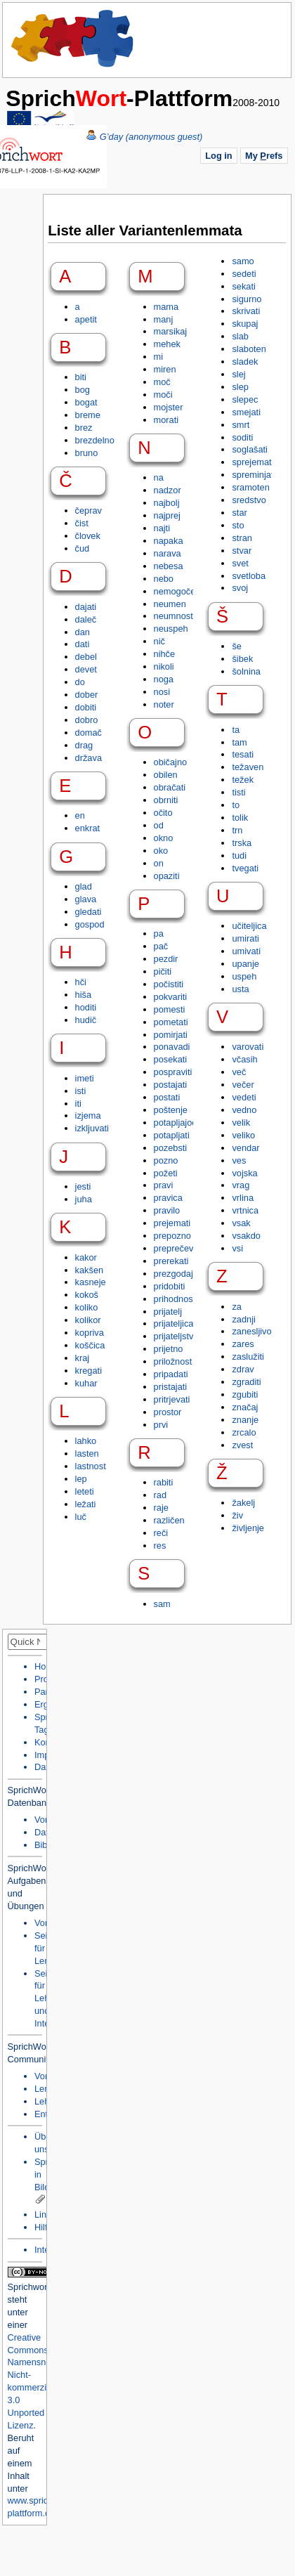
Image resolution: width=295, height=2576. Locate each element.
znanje (245, 1419)
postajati (171, 1084)
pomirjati (171, 1034)
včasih (244, 1059)
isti (80, 1091)
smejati (246, 412)
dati (82, 644)
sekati (243, 286)
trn (237, 830)
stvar (241, 550)
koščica (90, 1345)
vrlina (243, 1197)
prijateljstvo (176, 1336)
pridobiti (169, 1286)
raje (161, 1507)
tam (239, 742)
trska (241, 843)
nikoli (164, 666)
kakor (86, 1257)
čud (82, 548)
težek (243, 779)
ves (239, 1160)
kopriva (89, 1332)
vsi (237, 1248)
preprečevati (178, 1248)
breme (87, 415)
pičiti (163, 971)
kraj (82, 1358)
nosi (162, 692)
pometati (171, 1022)
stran (241, 538)
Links (44, 2214)
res (160, 1545)
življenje (248, 1528)
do (80, 682)
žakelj (243, 1502)
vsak (241, 1223)
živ (237, 1515)
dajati (86, 606)
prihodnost (175, 1299)
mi (159, 356)
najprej (167, 515)
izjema (88, 1115)
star (239, 512)
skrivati (246, 311)
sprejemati (252, 462)
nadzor (167, 490)
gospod (90, 924)
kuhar (86, 1383)
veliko (243, 1135)
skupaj (245, 323)
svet (240, 563)
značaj (245, 1407)
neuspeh (171, 628)
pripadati (171, 1374)
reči (161, 1533)
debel (86, 656)
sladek (245, 361)
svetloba (249, 576)
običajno (171, 762)
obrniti (166, 800)
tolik (240, 817)
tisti (238, 792)
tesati (243, 754)
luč (80, 1516)
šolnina (246, 671)
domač (88, 732)
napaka (168, 540)
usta (240, 989)
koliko (86, 1307)
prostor (168, 1412)
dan (82, 632)
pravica (168, 1197)
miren (165, 369)
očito (163, 812)
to (236, 805)
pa (159, 933)
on (159, 863)
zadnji (243, 1319)
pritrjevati (172, 1399)
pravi (163, 1185)
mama (166, 306)
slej (238, 374)
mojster (168, 407)
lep (81, 1479)
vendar (245, 1148)
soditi (242, 437)
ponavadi (172, 1046)
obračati (170, 787)
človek (87, 536)
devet (86, 669)
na (159, 477)
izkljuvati (92, 1128)
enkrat (87, 828)
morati (166, 420)
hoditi (86, 1007)
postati (167, 1097)
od (159, 825)
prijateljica (174, 1323)
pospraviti (173, 1072)
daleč (86, 619)
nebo (163, 578)
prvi (161, 1424)
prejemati (172, 1223)
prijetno (168, 1349)
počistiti (169, 984)
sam (162, 1604)
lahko (86, 1441)
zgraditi (246, 1382)
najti (162, 528)
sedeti (244, 273)
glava (86, 899)
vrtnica (245, 1210)
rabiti (163, 1482)
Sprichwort (29, 2287)
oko (161, 850)
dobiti (86, 707)
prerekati (171, 1261)
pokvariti (171, 996)
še (237, 646)
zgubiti (245, 1394)
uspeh (244, 976)
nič (159, 641)
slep (240, 387)
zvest (242, 1445)
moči (163, 394)
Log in (218, 155)
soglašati (250, 449)
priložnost (173, 1361)
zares (243, 1344)
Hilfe (43, 2227)
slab (240, 336)
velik (241, 1122)
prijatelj (168, 1311)
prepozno (172, 1235)
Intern (46, 2249)
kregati (88, 1370)
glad (83, 886)
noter (164, 704)
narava (167, 553)
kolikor (88, 1320)
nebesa (168, 566)
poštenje (171, 1110)
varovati (247, 1046)
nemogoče (175, 591)
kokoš (86, 1294)
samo (243, 261)
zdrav (243, 1369)
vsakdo (246, 1235)
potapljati (172, 1135)
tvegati (245, 868)
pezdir (166, 959)
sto (238, 525)
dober (86, 694)
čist (81, 523)
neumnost (173, 616)
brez (84, 427)
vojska (244, 1173)
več (239, 1072)
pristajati (171, 1386)
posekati (171, 1059)
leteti (84, 1491)
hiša (83, 994)
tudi (239, 855)
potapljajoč (175, 1122)
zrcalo (244, 1432)
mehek (167, 344)
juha (83, 1199)
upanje (245, 963)
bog (82, 389)
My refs (263, 155)
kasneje (90, 1282)
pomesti (169, 1009)
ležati (85, 1504)
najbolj (167, 502)
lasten (87, 1453)
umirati (245, 938)
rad (160, 1495)
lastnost (90, 1466)
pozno (166, 1160)
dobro (86, 720)
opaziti (167, 876)
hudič (86, 1020)
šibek (242, 658)
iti (78, 1103)
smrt (240, 424)
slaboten (249, 349)
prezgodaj (173, 1273)
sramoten (250, 487)
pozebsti (171, 1148)
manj (163, 319)
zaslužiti (248, 1356)
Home (73, 38)
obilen (166, 774)
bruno (86, 453)
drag (84, 745)
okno (163, 838)
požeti (166, 1173)
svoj (240, 588)
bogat (86, 402)
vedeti (244, 1097)
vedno (244, 1110)
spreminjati (253, 474)
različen (169, 1520)
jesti (83, 1186)
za (237, 1306)
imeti (84, 1078)
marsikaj (171, 331)
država (88, 758)
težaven (247, 767)
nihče (165, 654)
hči (80, 982)
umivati (246, 951)
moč (162, 382)
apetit (86, 319)
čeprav (88, 510)
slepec (245, 399)
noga (163, 679)
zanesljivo (251, 1331)
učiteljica (249, 926)
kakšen (89, 1270)
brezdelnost (98, 440)
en (80, 815)
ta (236, 729)
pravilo (167, 1210)
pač (161, 946)
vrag (240, 1185)
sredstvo (249, 500)
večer (243, 1084)
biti (80, 377)
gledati (88, 911)
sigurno (246, 299)
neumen (170, 604)
